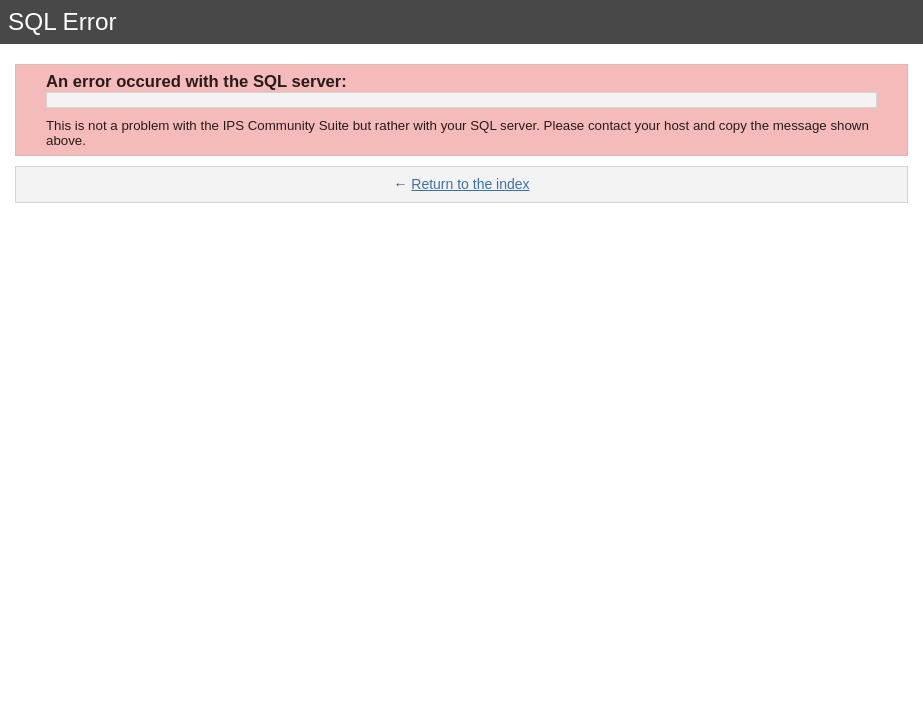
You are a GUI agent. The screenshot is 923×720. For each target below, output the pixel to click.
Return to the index (470, 184)
